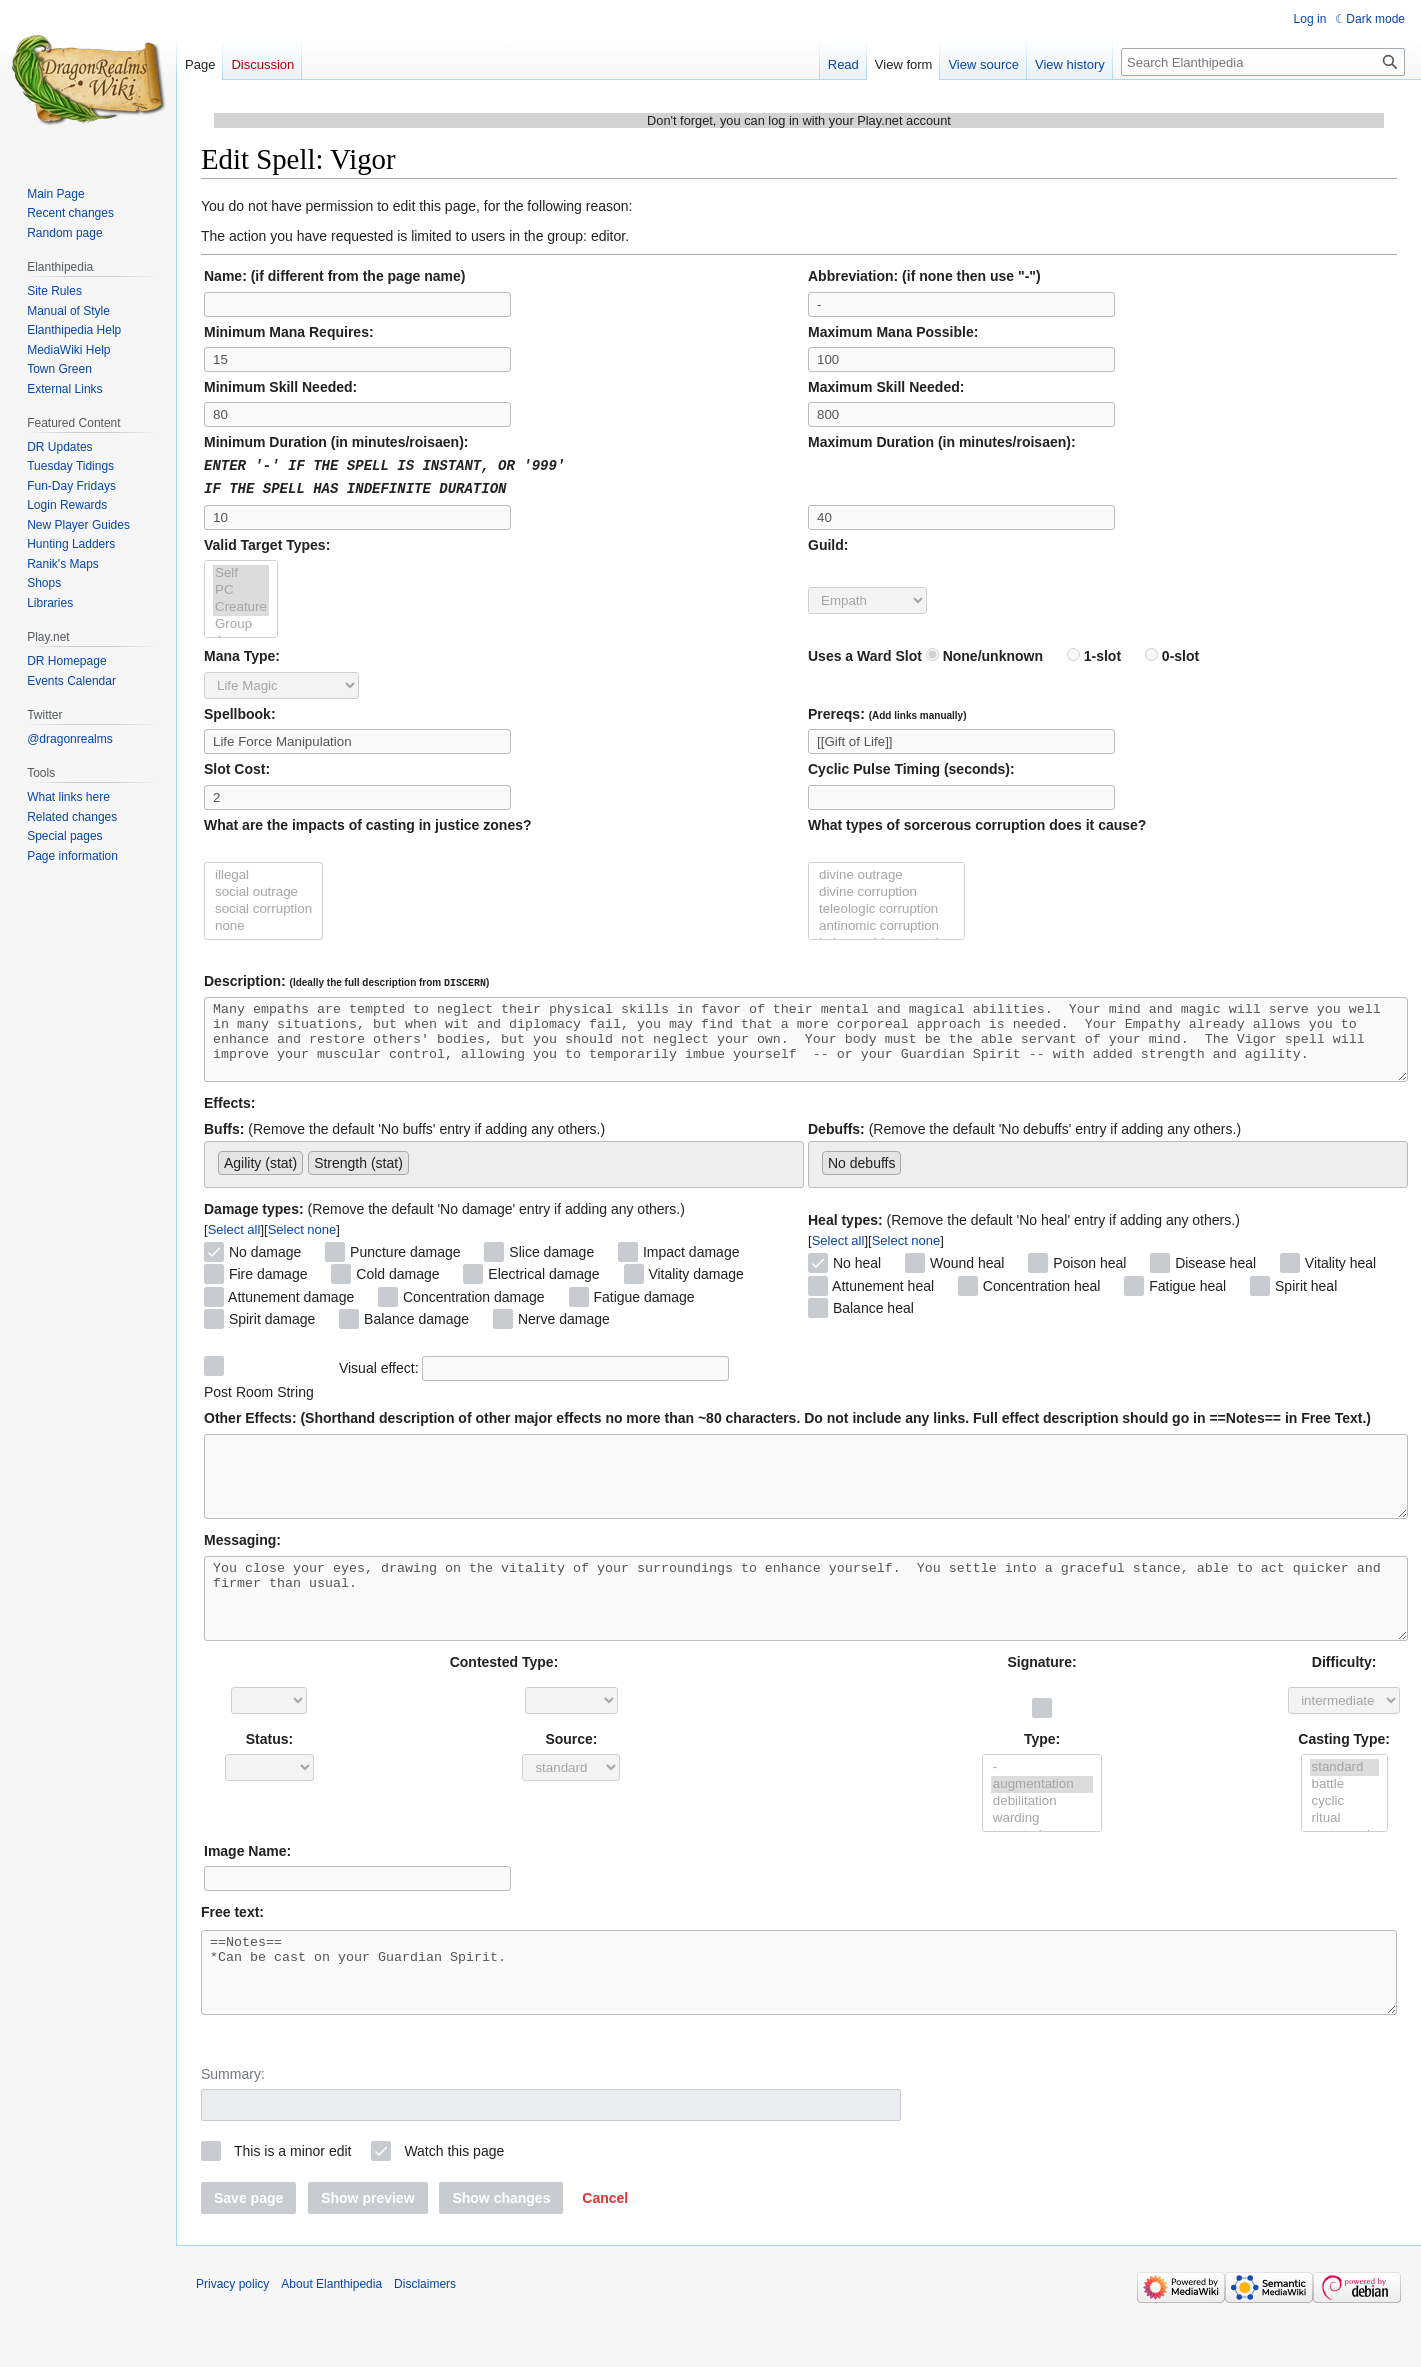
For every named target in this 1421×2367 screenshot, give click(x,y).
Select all (234, 1242)
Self (241, 571)
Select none (302, 1242)
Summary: (233, 2132)
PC (241, 588)
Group (241, 622)
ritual (1344, 1861)
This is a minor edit (292, 2209)
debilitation (1042, 1844)
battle (1344, 1827)
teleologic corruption (886, 907)
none (263, 924)
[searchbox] (419, 1172)
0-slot (1172, 654)
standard (1344, 1810)
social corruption (263, 907)
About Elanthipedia (331, 2342)
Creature (241, 605)
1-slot (1094, 654)
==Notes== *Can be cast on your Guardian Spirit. (799, 2023)
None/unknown (984, 654)
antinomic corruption (886, 924)
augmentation (1042, 1827)
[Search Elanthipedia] (1263, 62)
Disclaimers (425, 2342)
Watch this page (454, 2209)
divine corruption (886, 890)
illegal (263, 873)
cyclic (1344, 1844)
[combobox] (504, 1177)
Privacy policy (232, 2342)
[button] (605, 2256)
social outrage (263, 890)
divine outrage (886, 873)
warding (1042, 1861)
